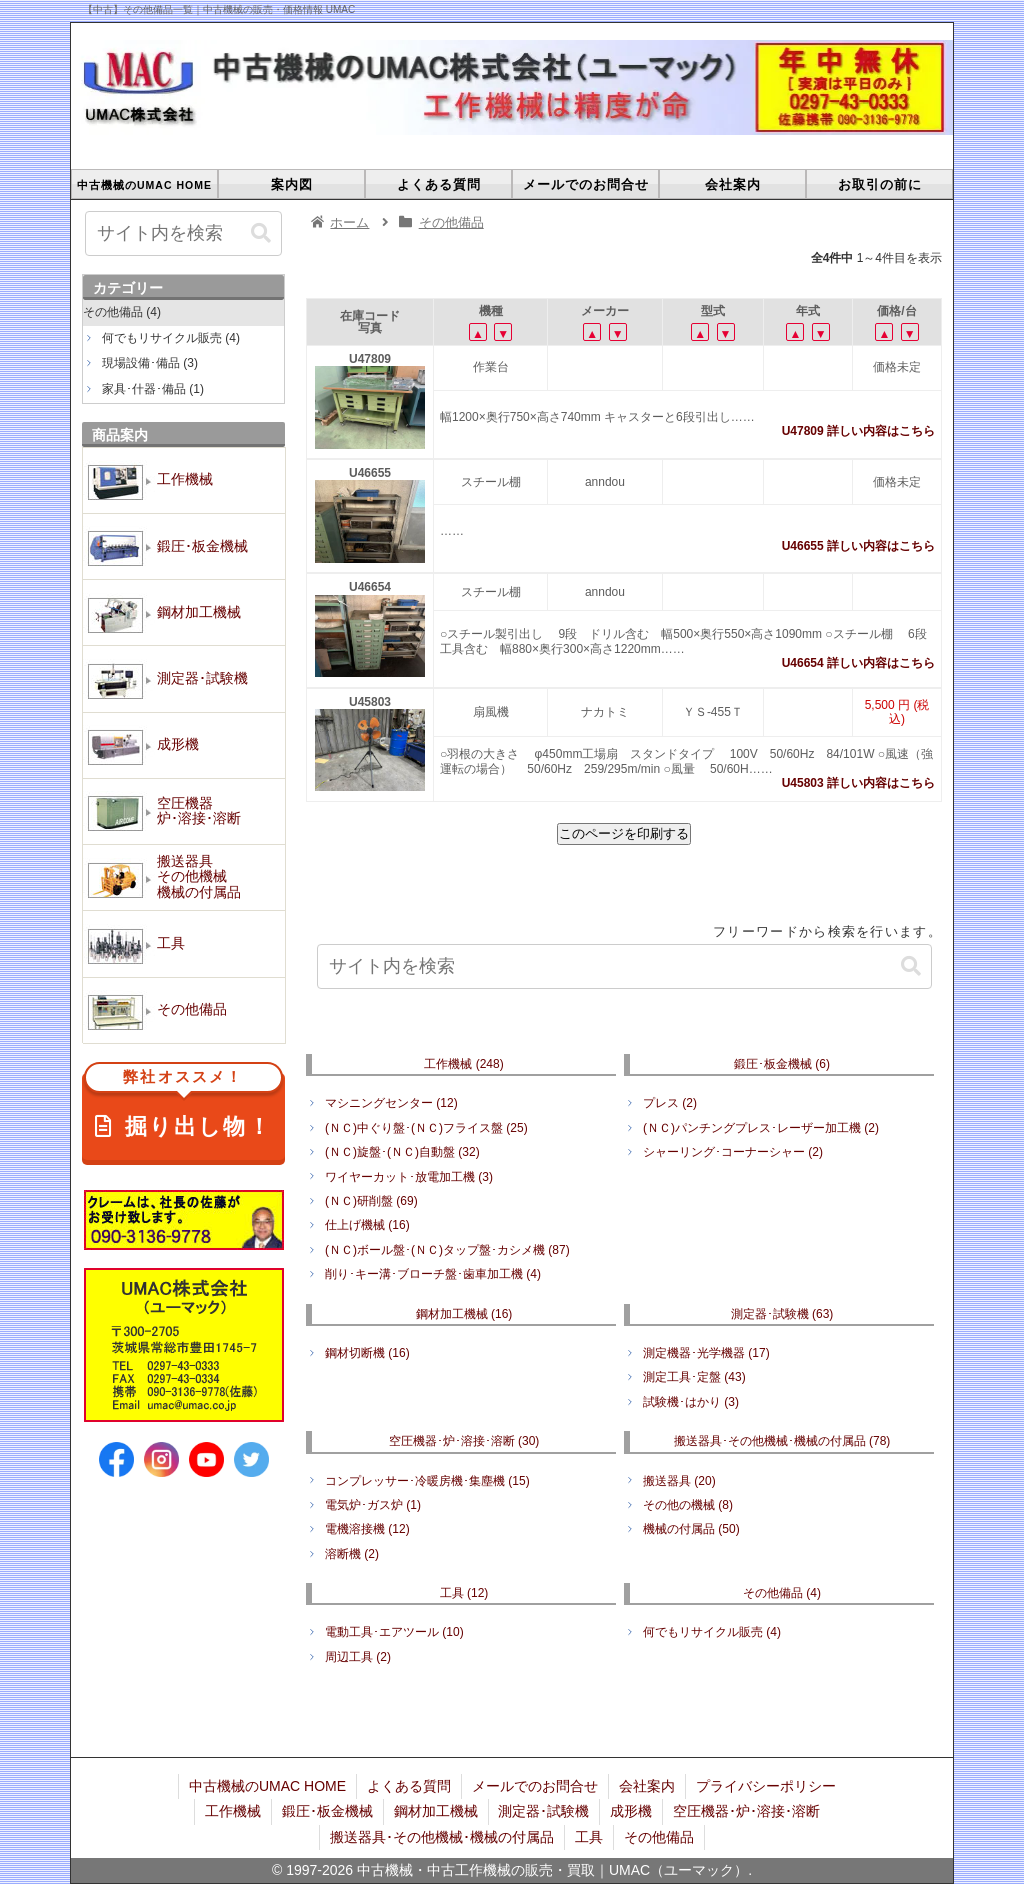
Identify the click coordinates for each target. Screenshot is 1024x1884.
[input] (625, 966)
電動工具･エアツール (394, 1632)
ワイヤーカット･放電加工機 (409, 1177)
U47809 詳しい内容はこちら (858, 431)
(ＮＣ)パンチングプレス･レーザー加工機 (761, 1128)
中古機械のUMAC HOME (267, 1786)
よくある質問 (409, 1786)
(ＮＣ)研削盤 (371, 1201)
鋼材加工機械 (464, 1314)
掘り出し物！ (183, 1106)
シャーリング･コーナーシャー (733, 1152)
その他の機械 (688, 1505)
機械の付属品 (691, 1529)
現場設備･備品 (150, 363)
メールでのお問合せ (535, 1786)
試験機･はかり (691, 1402)
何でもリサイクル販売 (712, 1632)
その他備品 (782, 1593)
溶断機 (352, 1554)
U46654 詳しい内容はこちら (858, 663)
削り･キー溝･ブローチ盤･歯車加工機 (433, 1274)
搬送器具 (679, 1481)
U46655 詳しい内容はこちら (858, 546)
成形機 (632, 1811)
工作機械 (463, 1064)
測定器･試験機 (782, 1314)
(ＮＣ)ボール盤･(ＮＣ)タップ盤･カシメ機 (447, 1250)
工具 (464, 1593)
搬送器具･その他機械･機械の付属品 (782, 1441)
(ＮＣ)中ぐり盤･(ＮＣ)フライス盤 (426, 1128)
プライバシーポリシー (766, 1786)
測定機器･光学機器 (706, 1353)
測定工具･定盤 (694, 1377)
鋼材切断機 (367, 1353)
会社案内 (647, 1786)
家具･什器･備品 (153, 389)
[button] (911, 966)
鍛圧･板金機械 (782, 1064)
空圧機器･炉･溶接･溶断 (464, 1441)
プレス (670, 1103)
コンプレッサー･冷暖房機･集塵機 (427, 1481)
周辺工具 (358, 1657)
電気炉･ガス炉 (373, 1505)
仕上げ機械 (367, 1225)
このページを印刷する (624, 833)
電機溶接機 (367, 1529)
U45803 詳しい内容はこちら (858, 783)
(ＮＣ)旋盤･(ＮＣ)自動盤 (402, 1152)
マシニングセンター (391, 1103)
